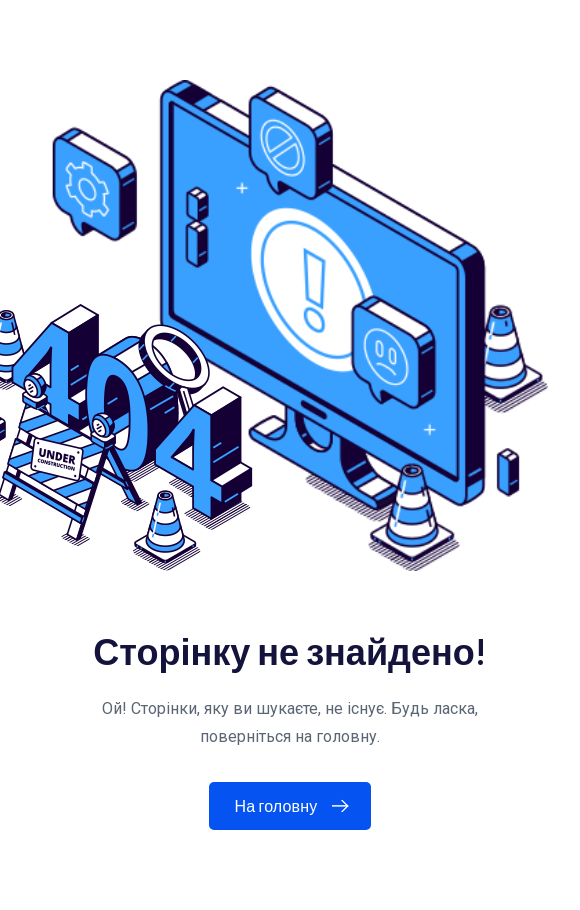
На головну (297, 805)
